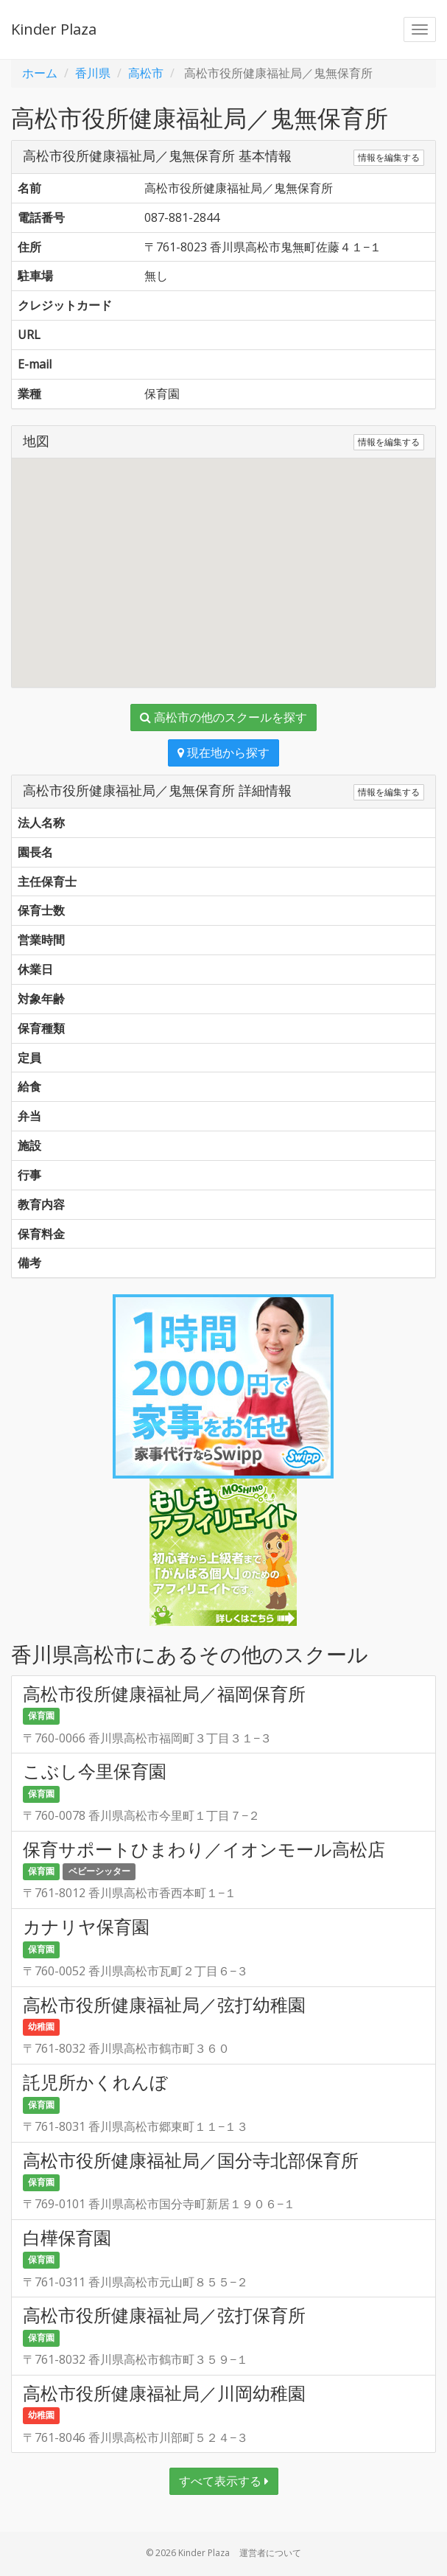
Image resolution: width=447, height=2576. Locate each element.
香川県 (92, 73)
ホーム (39, 73)
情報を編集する (389, 157)
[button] (223, 559)
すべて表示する (224, 2481)
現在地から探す (223, 752)
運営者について (270, 2553)
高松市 (145, 73)
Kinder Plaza (53, 29)
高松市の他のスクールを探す (223, 717)
